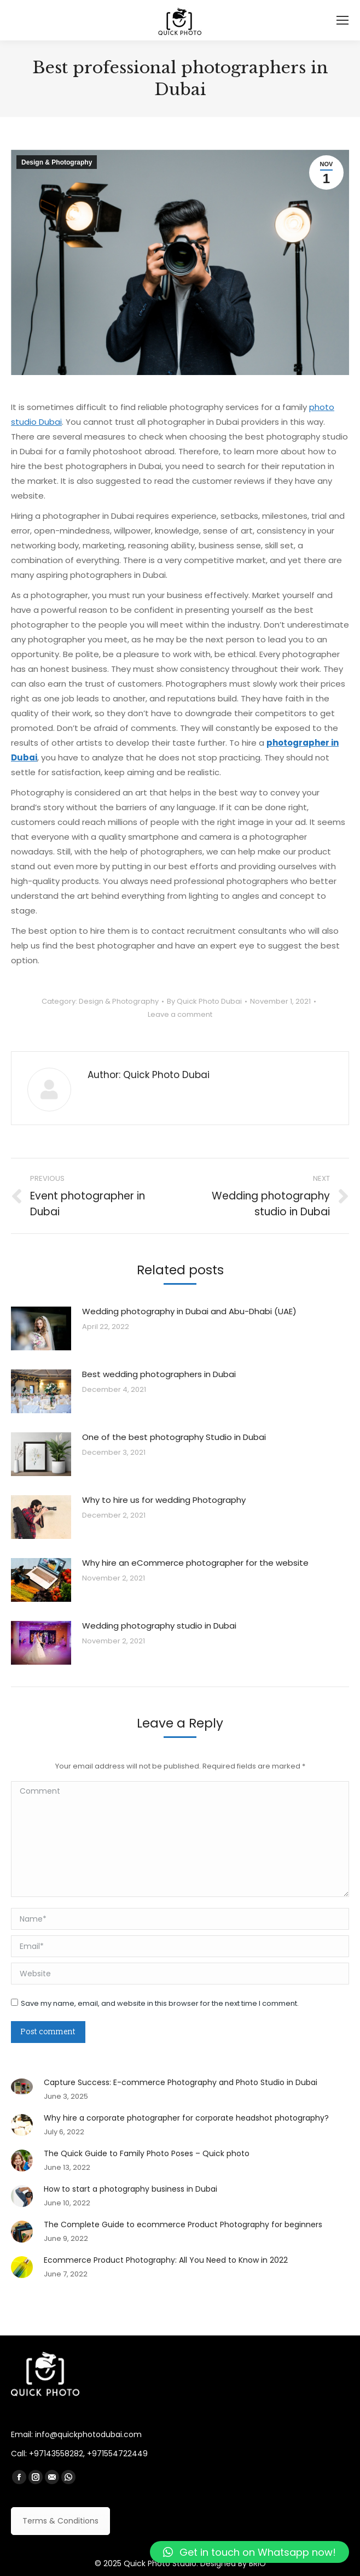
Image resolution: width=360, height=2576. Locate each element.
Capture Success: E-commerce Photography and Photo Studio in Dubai (180, 2082)
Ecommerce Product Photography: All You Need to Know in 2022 (166, 2260)
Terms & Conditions (60, 2520)
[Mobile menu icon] (342, 20)
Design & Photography (56, 162)
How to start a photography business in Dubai (130, 2188)
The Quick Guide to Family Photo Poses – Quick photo (146, 2153)
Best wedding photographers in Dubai (159, 1374)
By (204, 1001)
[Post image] (41, 1328)
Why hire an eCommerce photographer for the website (195, 1562)
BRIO (257, 2563)
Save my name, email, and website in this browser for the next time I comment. (160, 2003)
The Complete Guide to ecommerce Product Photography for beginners (183, 2224)
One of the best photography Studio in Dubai (174, 1437)
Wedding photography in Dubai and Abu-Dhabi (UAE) (189, 1311)
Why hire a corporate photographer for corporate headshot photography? (186, 2117)
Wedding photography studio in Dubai (159, 1625)
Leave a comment (180, 1014)
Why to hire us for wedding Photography (164, 1500)
